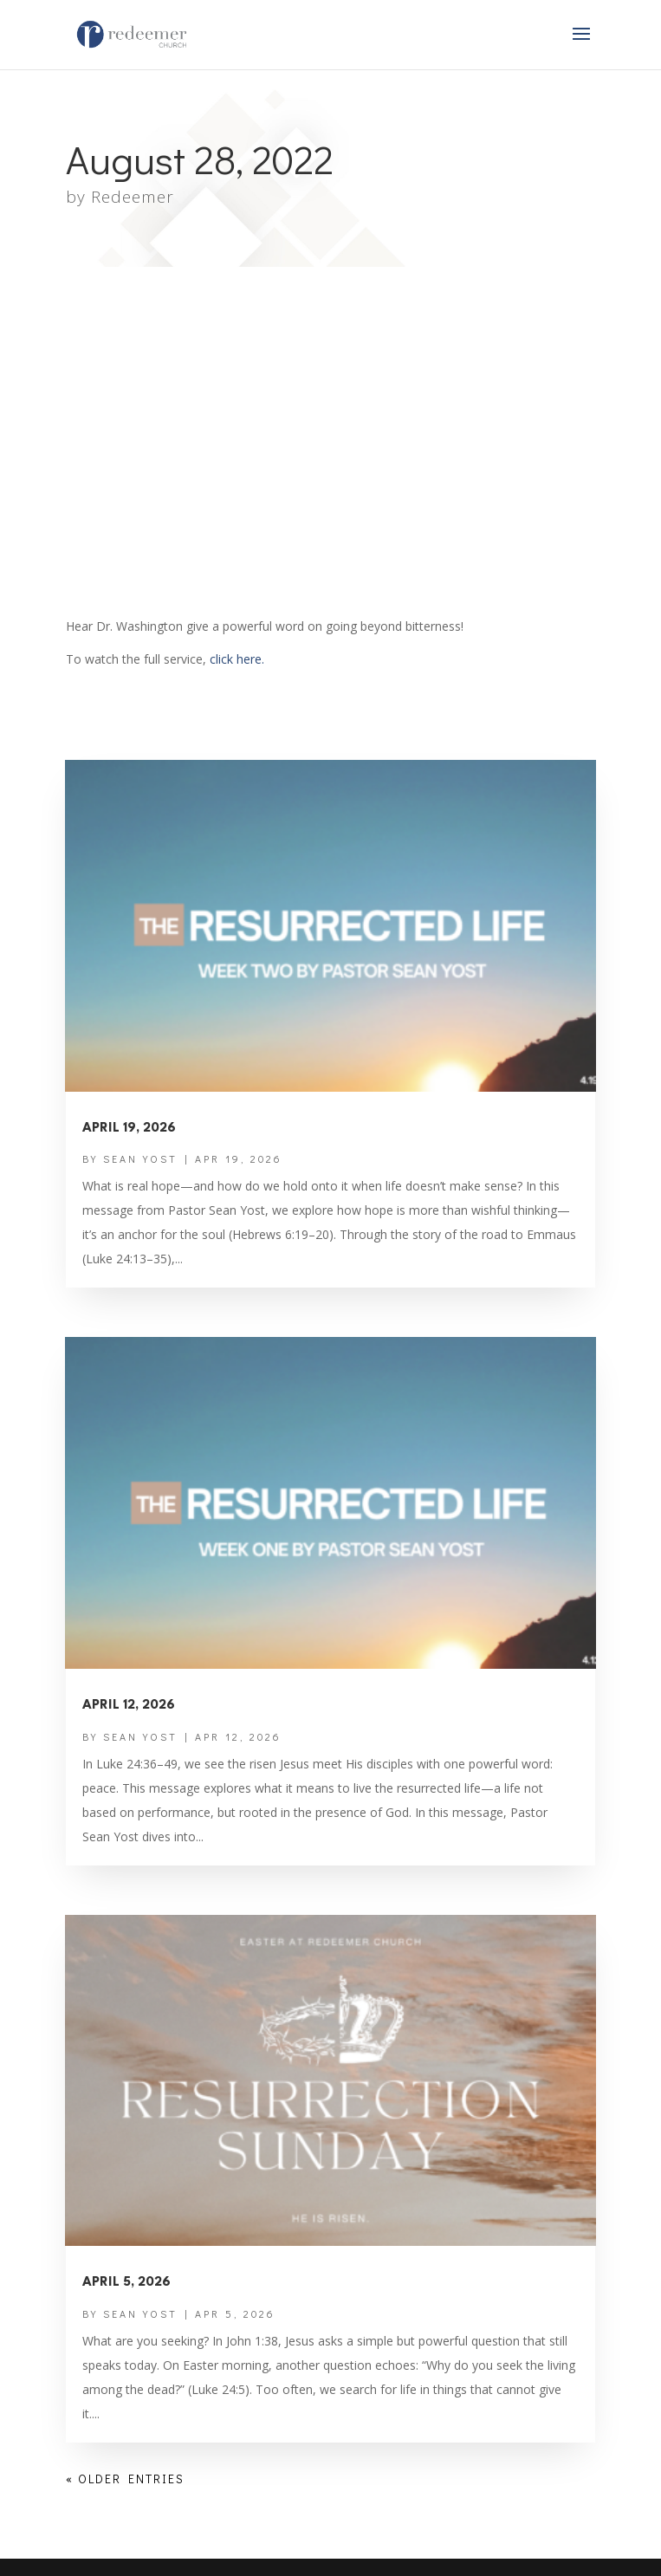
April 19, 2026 (129, 1128)
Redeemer (132, 196)
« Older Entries (125, 2478)
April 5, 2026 (126, 2282)
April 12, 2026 (128, 1705)
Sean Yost (140, 1158)
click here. (237, 659)
